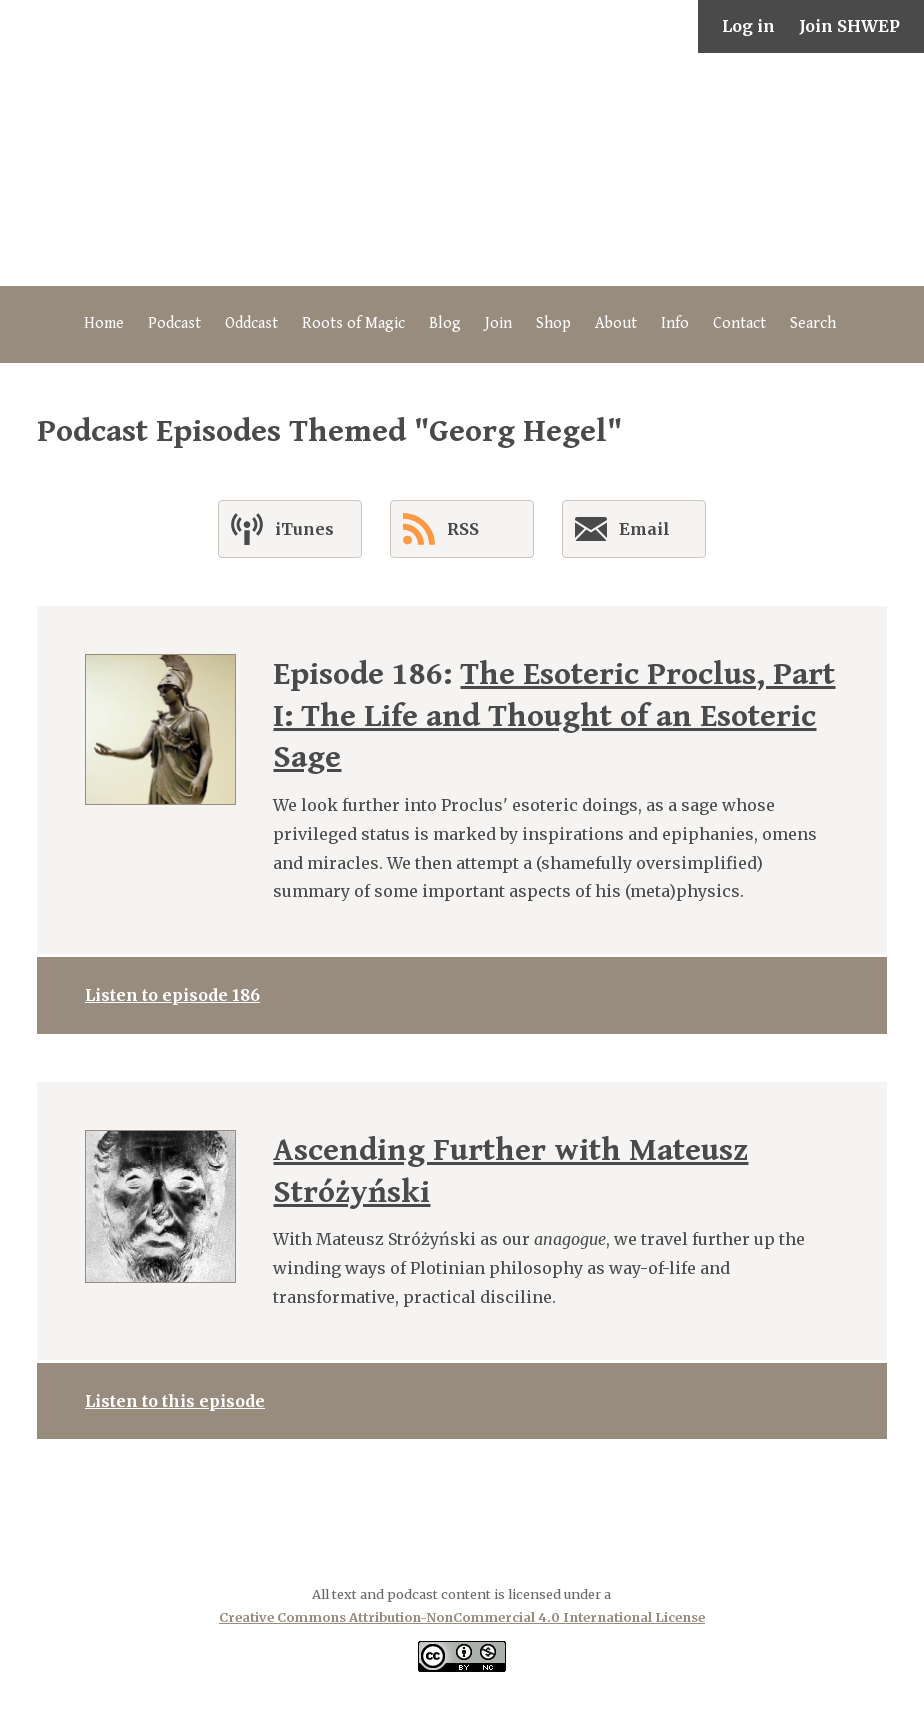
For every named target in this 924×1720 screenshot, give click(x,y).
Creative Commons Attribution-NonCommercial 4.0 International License (462, 1617)
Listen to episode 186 (172, 995)
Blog (445, 323)
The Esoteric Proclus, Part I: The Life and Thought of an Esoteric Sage (554, 716)
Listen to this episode (175, 1401)
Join (498, 323)
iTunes (282, 529)
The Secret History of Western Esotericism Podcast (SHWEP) (462, 169)
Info (675, 323)
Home (104, 323)
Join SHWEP (849, 26)
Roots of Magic (353, 323)
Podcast (174, 323)
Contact (739, 323)
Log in (748, 26)
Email (622, 533)
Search (813, 323)
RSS (441, 529)
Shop (553, 323)
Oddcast (251, 323)
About (616, 323)
